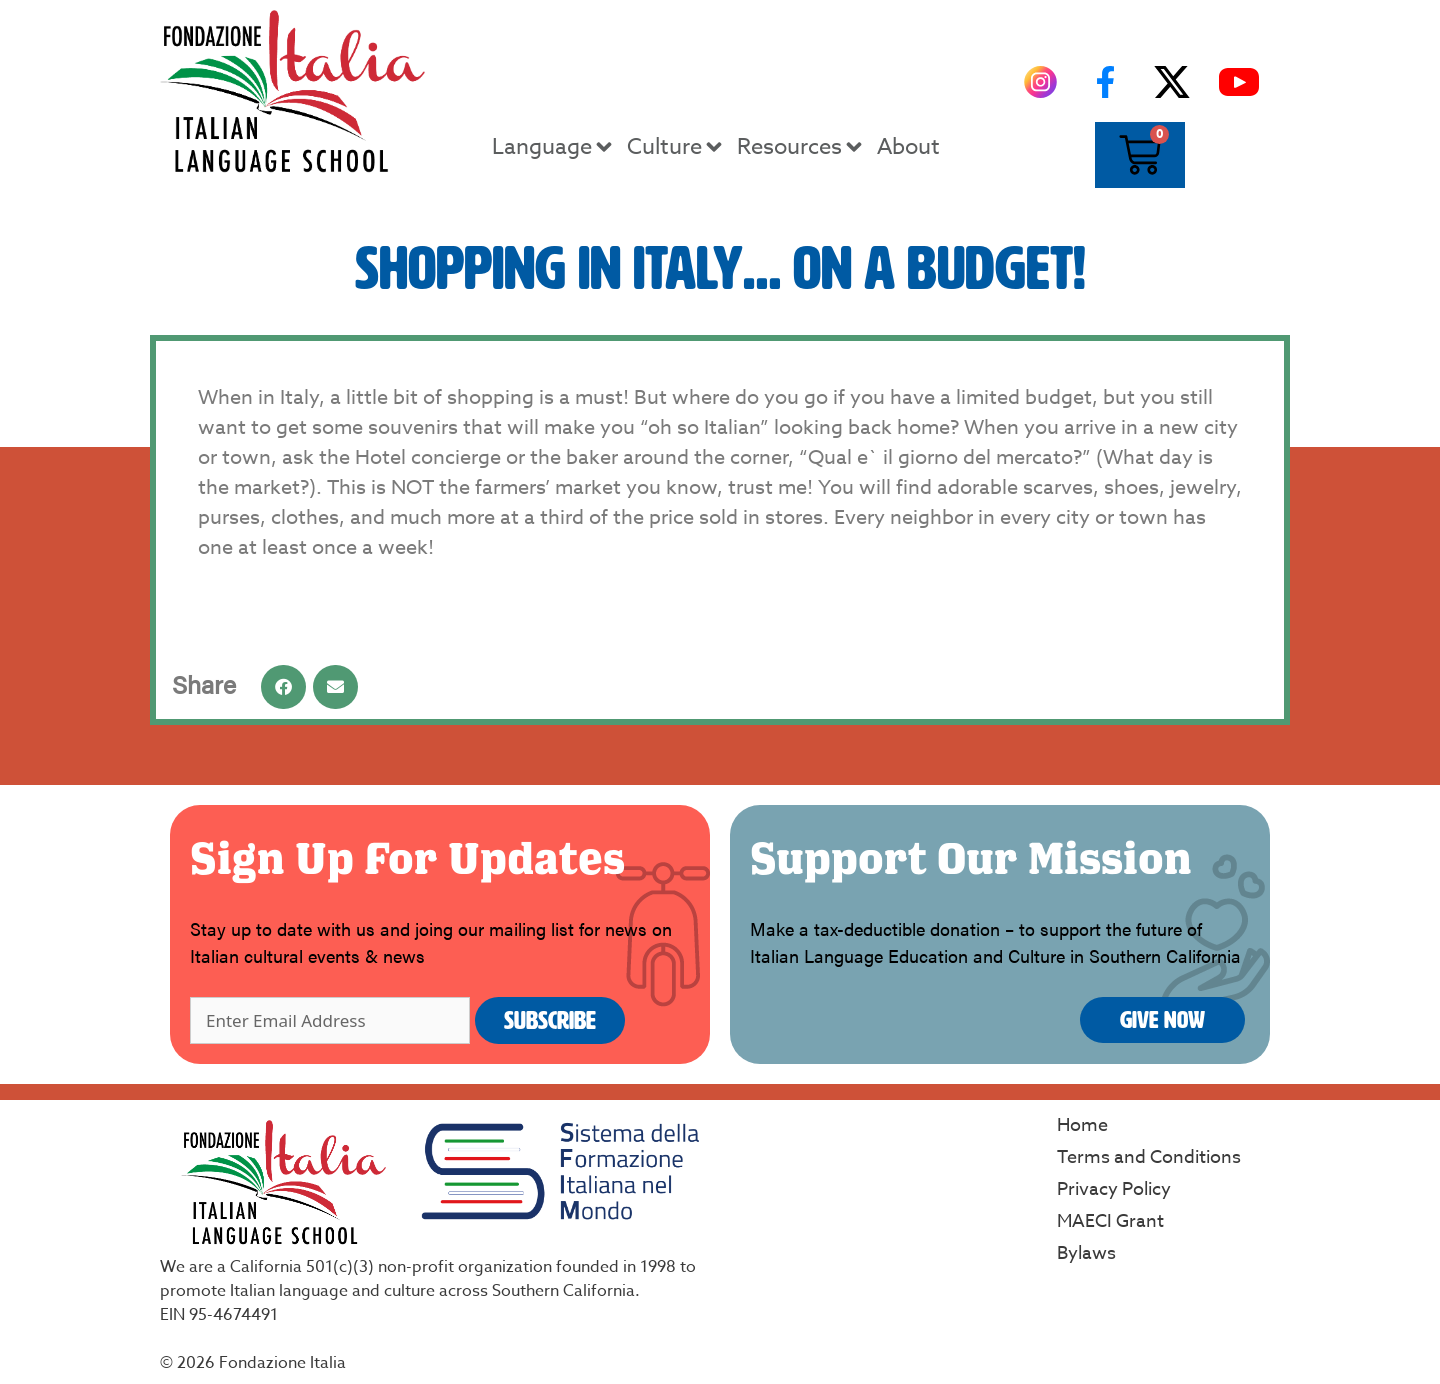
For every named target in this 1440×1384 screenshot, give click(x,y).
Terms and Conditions (1149, 1157)
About (908, 147)
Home (1082, 1125)
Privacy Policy (1114, 1189)
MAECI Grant (1110, 1221)
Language (554, 147)
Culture (676, 147)
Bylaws (1086, 1253)
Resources (801, 147)
